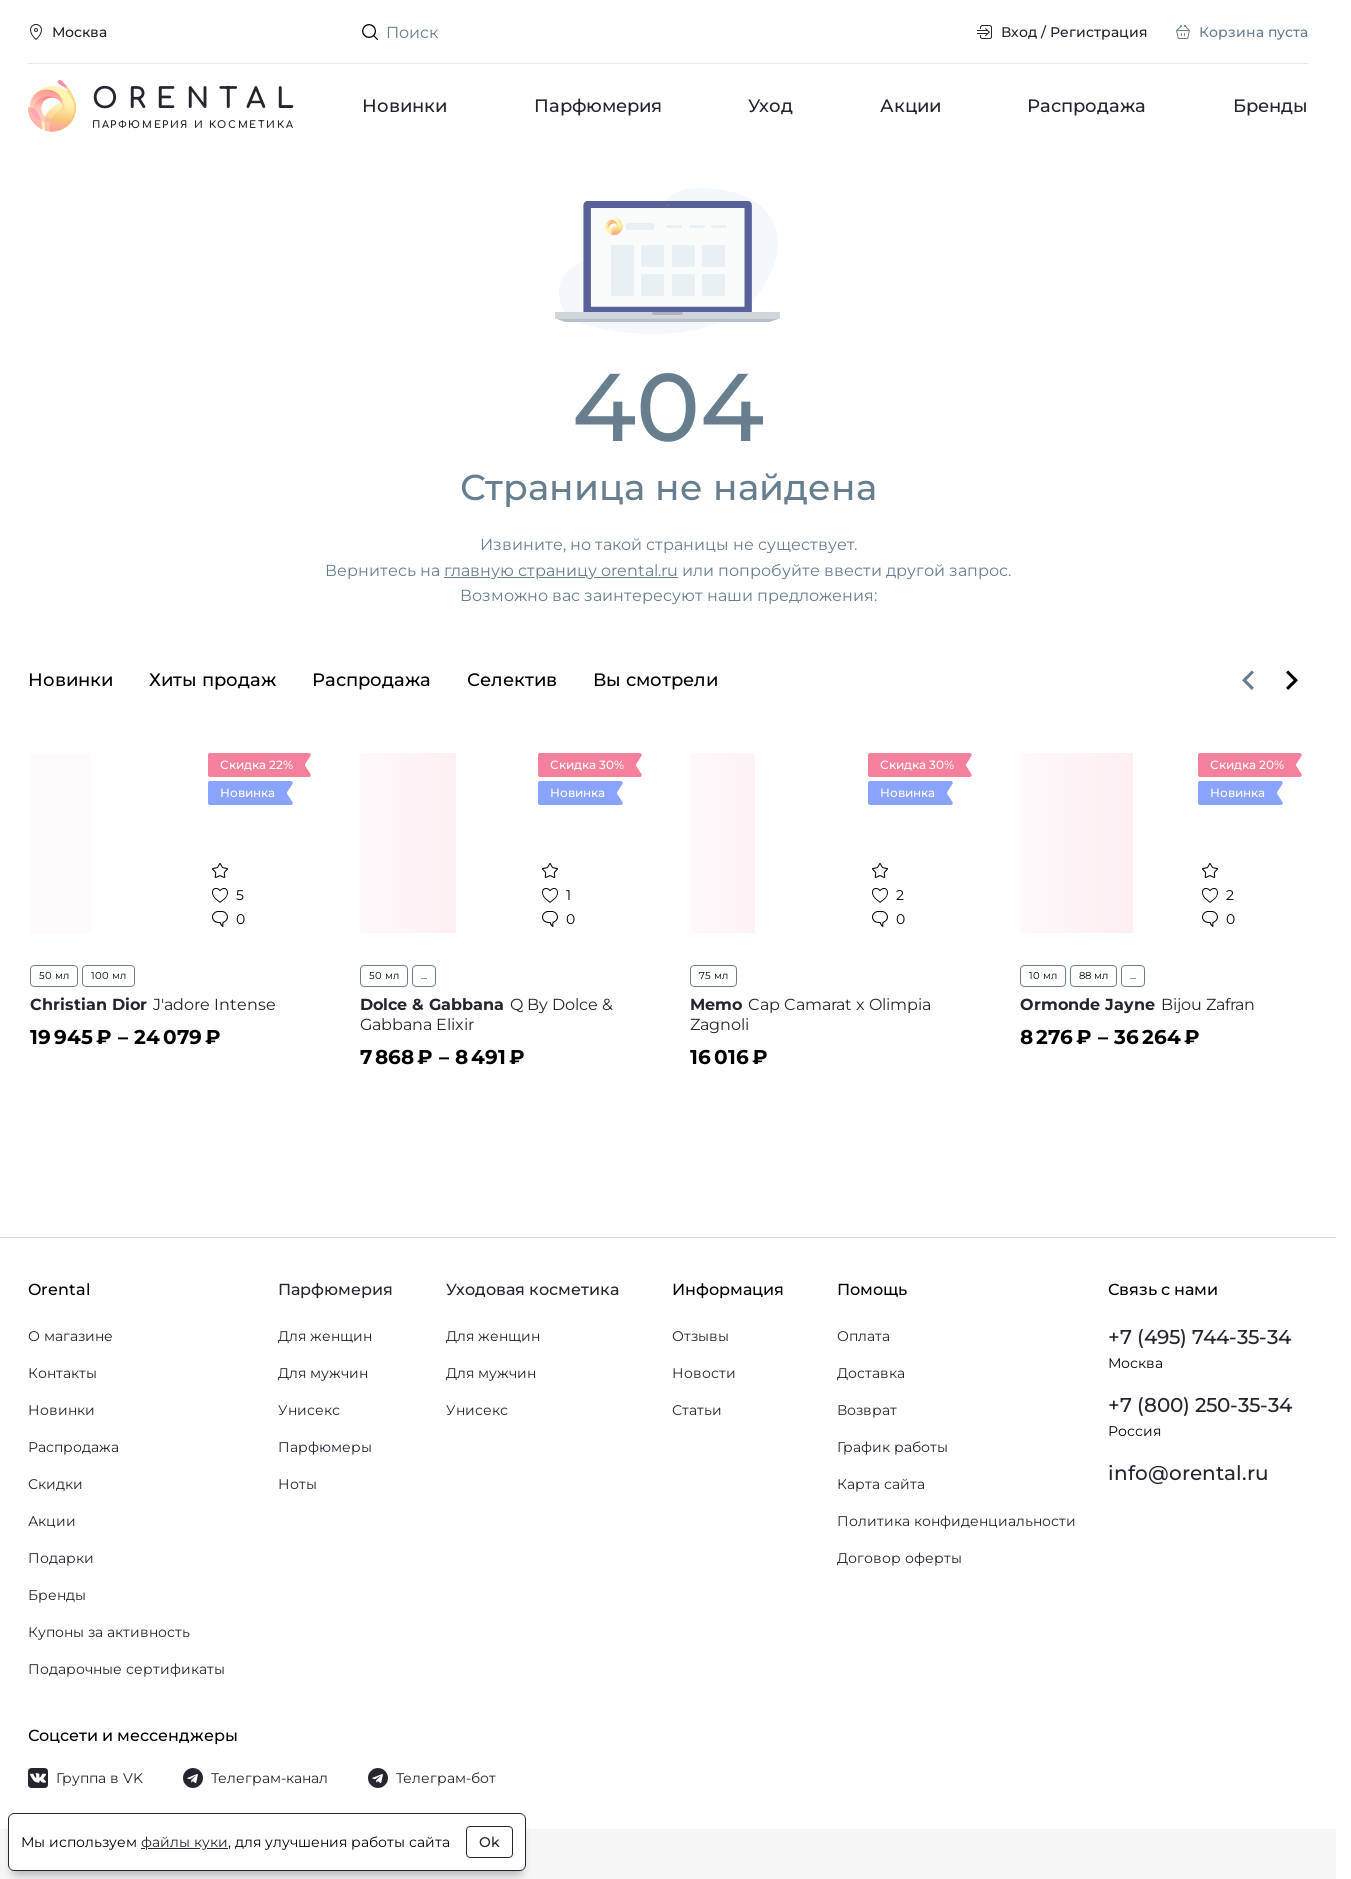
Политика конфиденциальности (956, 1521)
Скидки (55, 1484)
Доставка (871, 1373)
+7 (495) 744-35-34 (1199, 1337)
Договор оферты (899, 1558)
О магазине (70, 1336)
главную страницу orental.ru (561, 570)
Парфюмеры (325, 1447)
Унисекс (309, 1410)
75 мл (713, 975)
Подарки (61, 1558)
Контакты (62, 1373)
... (424, 975)
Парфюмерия (598, 106)
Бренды (1270, 106)
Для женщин (325, 1336)
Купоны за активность (109, 1632)
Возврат (867, 1410)
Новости (704, 1373)
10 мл (1043, 975)
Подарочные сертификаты (126, 1669)
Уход (770, 106)
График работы (892, 1447)
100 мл (108, 975)
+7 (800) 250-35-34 (1200, 1405)
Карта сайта (881, 1484)
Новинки (404, 106)
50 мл (54, 975)
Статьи (697, 1410)
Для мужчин (323, 1373)
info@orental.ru (1188, 1473)
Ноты (297, 1484)
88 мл (1093, 975)
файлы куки (184, 1842)
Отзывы (700, 1336)
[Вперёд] (1292, 680)
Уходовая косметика (532, 1289)
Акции (910, 106)
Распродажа (1086, 106)
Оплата (863, 1336)
